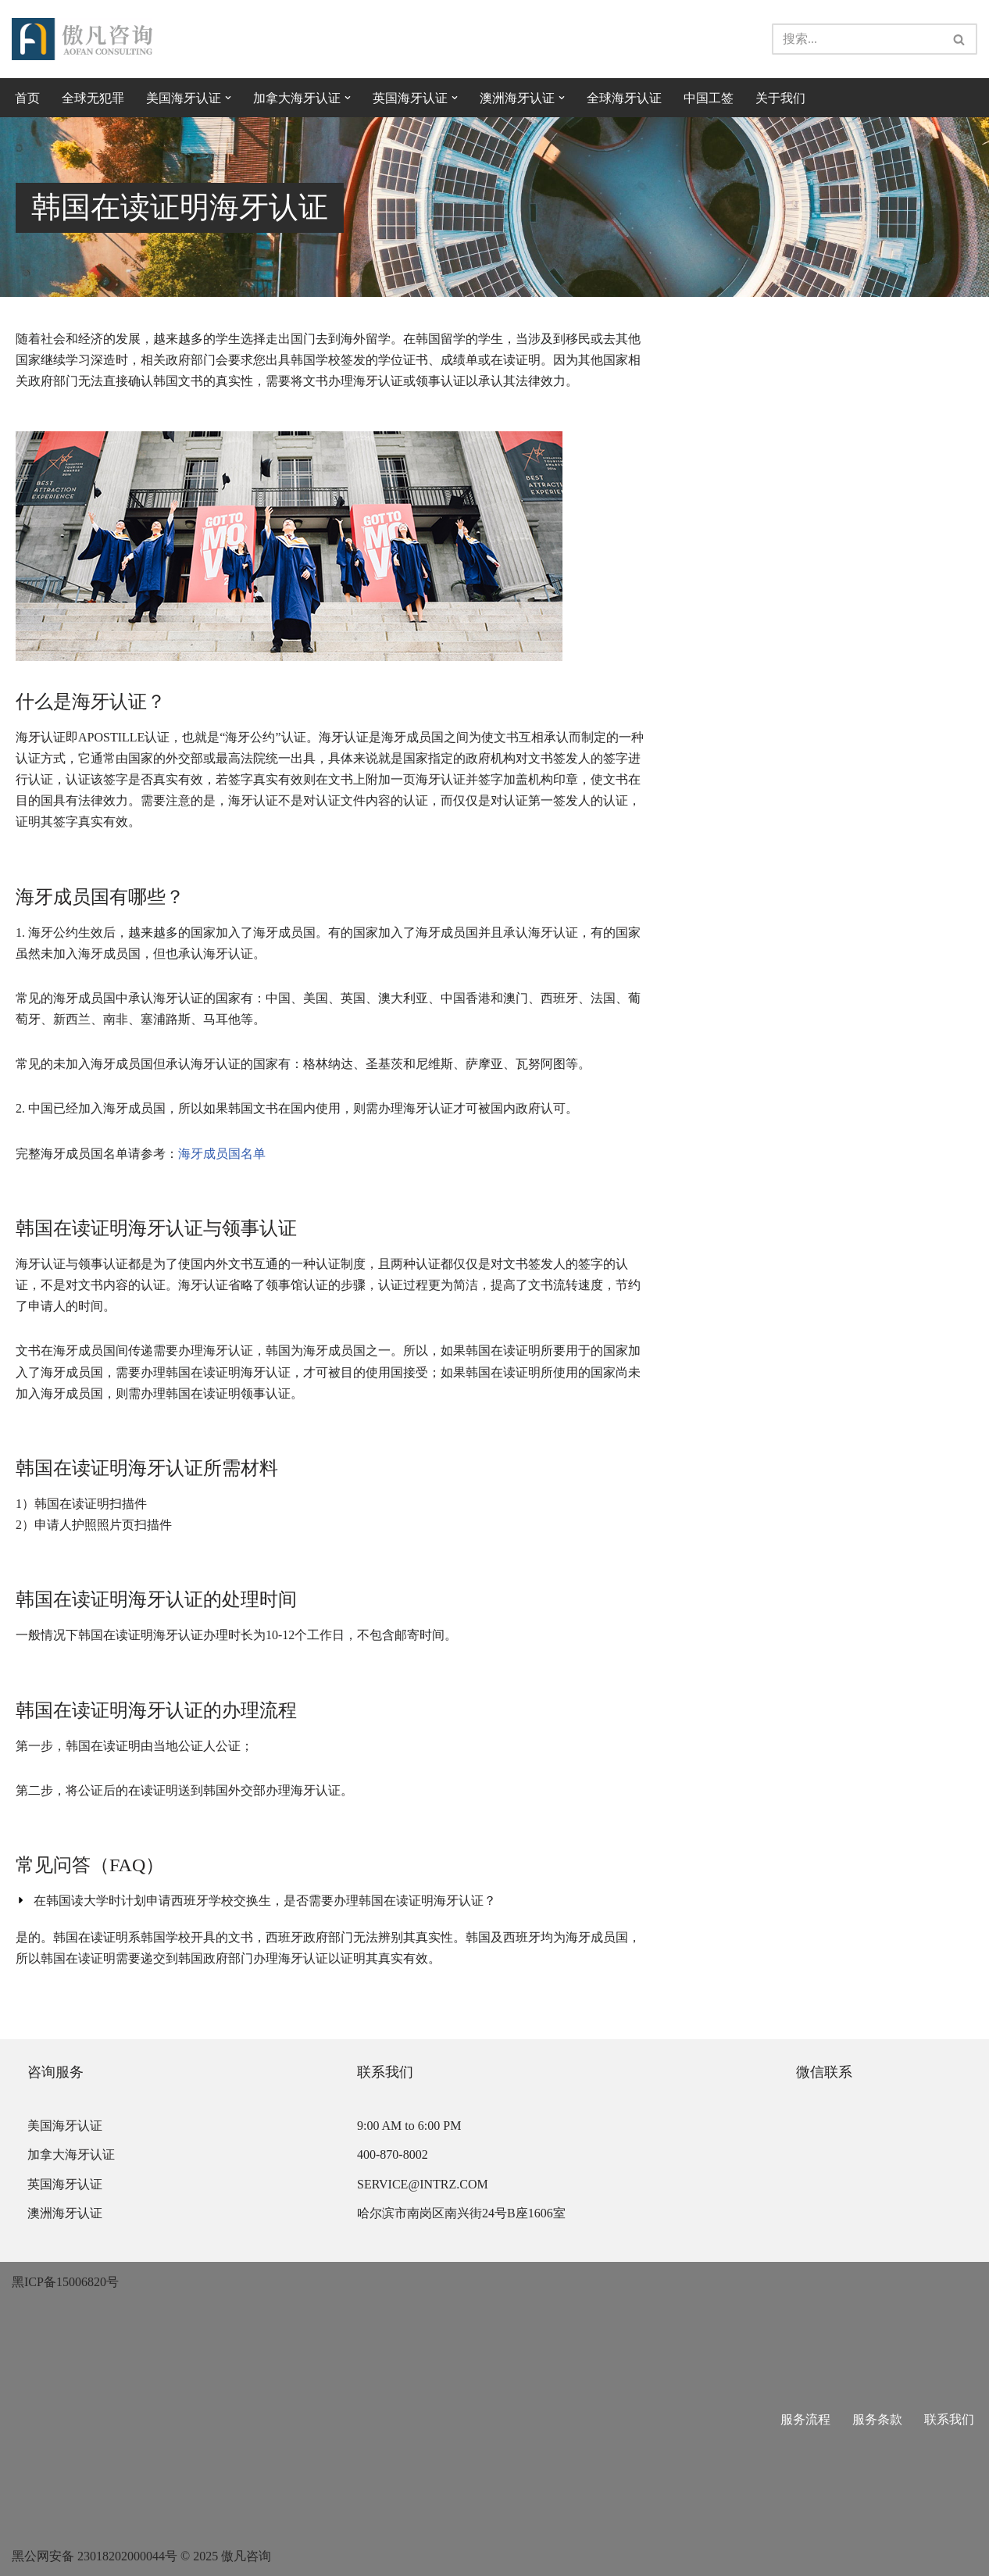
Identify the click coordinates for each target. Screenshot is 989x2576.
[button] (228, 98)
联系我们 (949, 2419)
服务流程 (805, 2419)
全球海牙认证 (624, 98)
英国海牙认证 (64, 2184)
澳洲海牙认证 (64, 2213)
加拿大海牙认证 (71, 2154)
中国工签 (709, 98)
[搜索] (857, 39)
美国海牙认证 (64, 2125)
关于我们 (780, 98)
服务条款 (877, 2419)
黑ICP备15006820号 (65, 2281)
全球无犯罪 (93, 98)
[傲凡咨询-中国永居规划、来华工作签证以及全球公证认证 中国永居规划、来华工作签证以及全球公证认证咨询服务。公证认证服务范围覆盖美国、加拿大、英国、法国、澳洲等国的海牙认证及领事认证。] (82, 39)
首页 (27, 98)
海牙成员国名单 (222, 1153)
